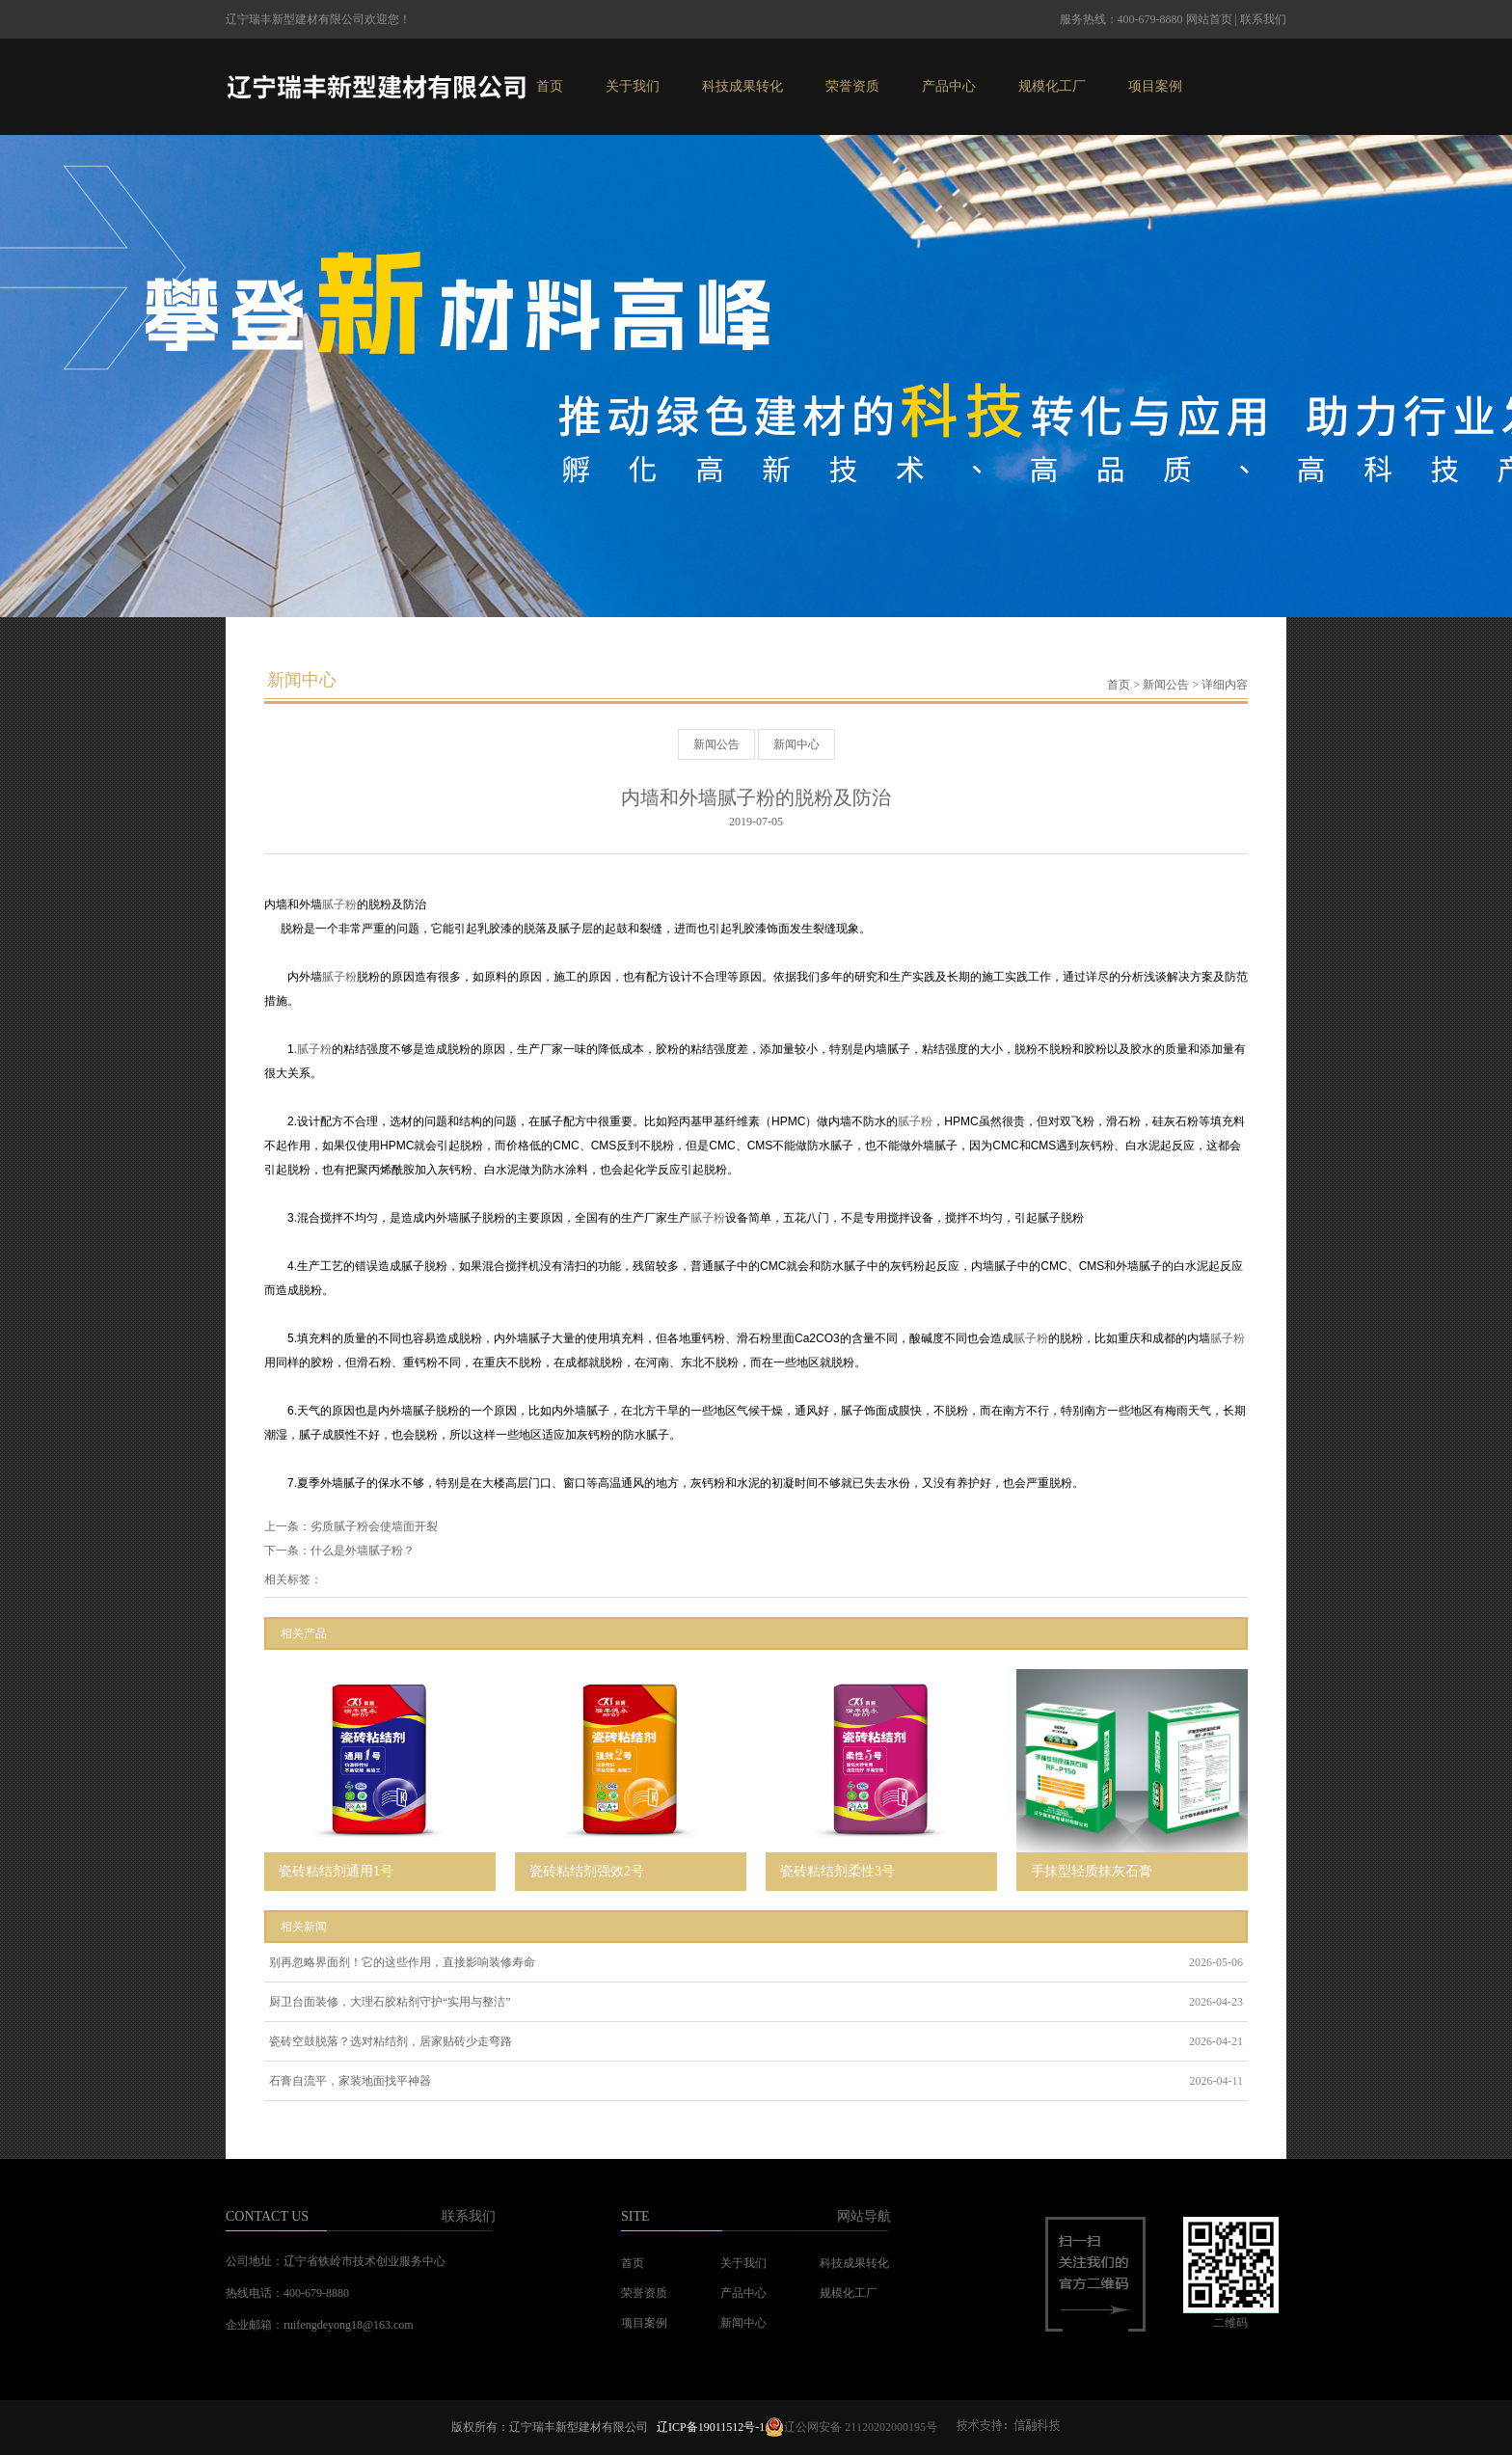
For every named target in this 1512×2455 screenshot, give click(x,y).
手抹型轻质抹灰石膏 (1091, 1871)
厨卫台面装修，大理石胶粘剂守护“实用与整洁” (390, 2002)
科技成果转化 (742, 86)
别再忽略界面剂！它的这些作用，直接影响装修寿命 (402, 1962)
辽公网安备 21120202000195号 (851, 2427)
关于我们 (633, 86)
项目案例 (1155, 86)
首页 (549, 86)
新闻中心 (796, 744)
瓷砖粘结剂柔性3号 (837, 1871)
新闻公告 (1166, 684)
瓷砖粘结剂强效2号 (586, 1871)
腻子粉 (339, 904)
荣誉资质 (852, 86)
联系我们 (1263, 19)
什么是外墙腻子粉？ (362, 1550)
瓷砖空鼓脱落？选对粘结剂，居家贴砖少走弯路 (390, 2041)
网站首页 (1209, 19)
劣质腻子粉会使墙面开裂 (374, 1526)
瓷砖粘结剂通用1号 (336, 1871)
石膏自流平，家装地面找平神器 (350, 2081)
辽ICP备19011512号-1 (711, 2427)
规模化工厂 (1052, 86)
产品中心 (949, 86)
